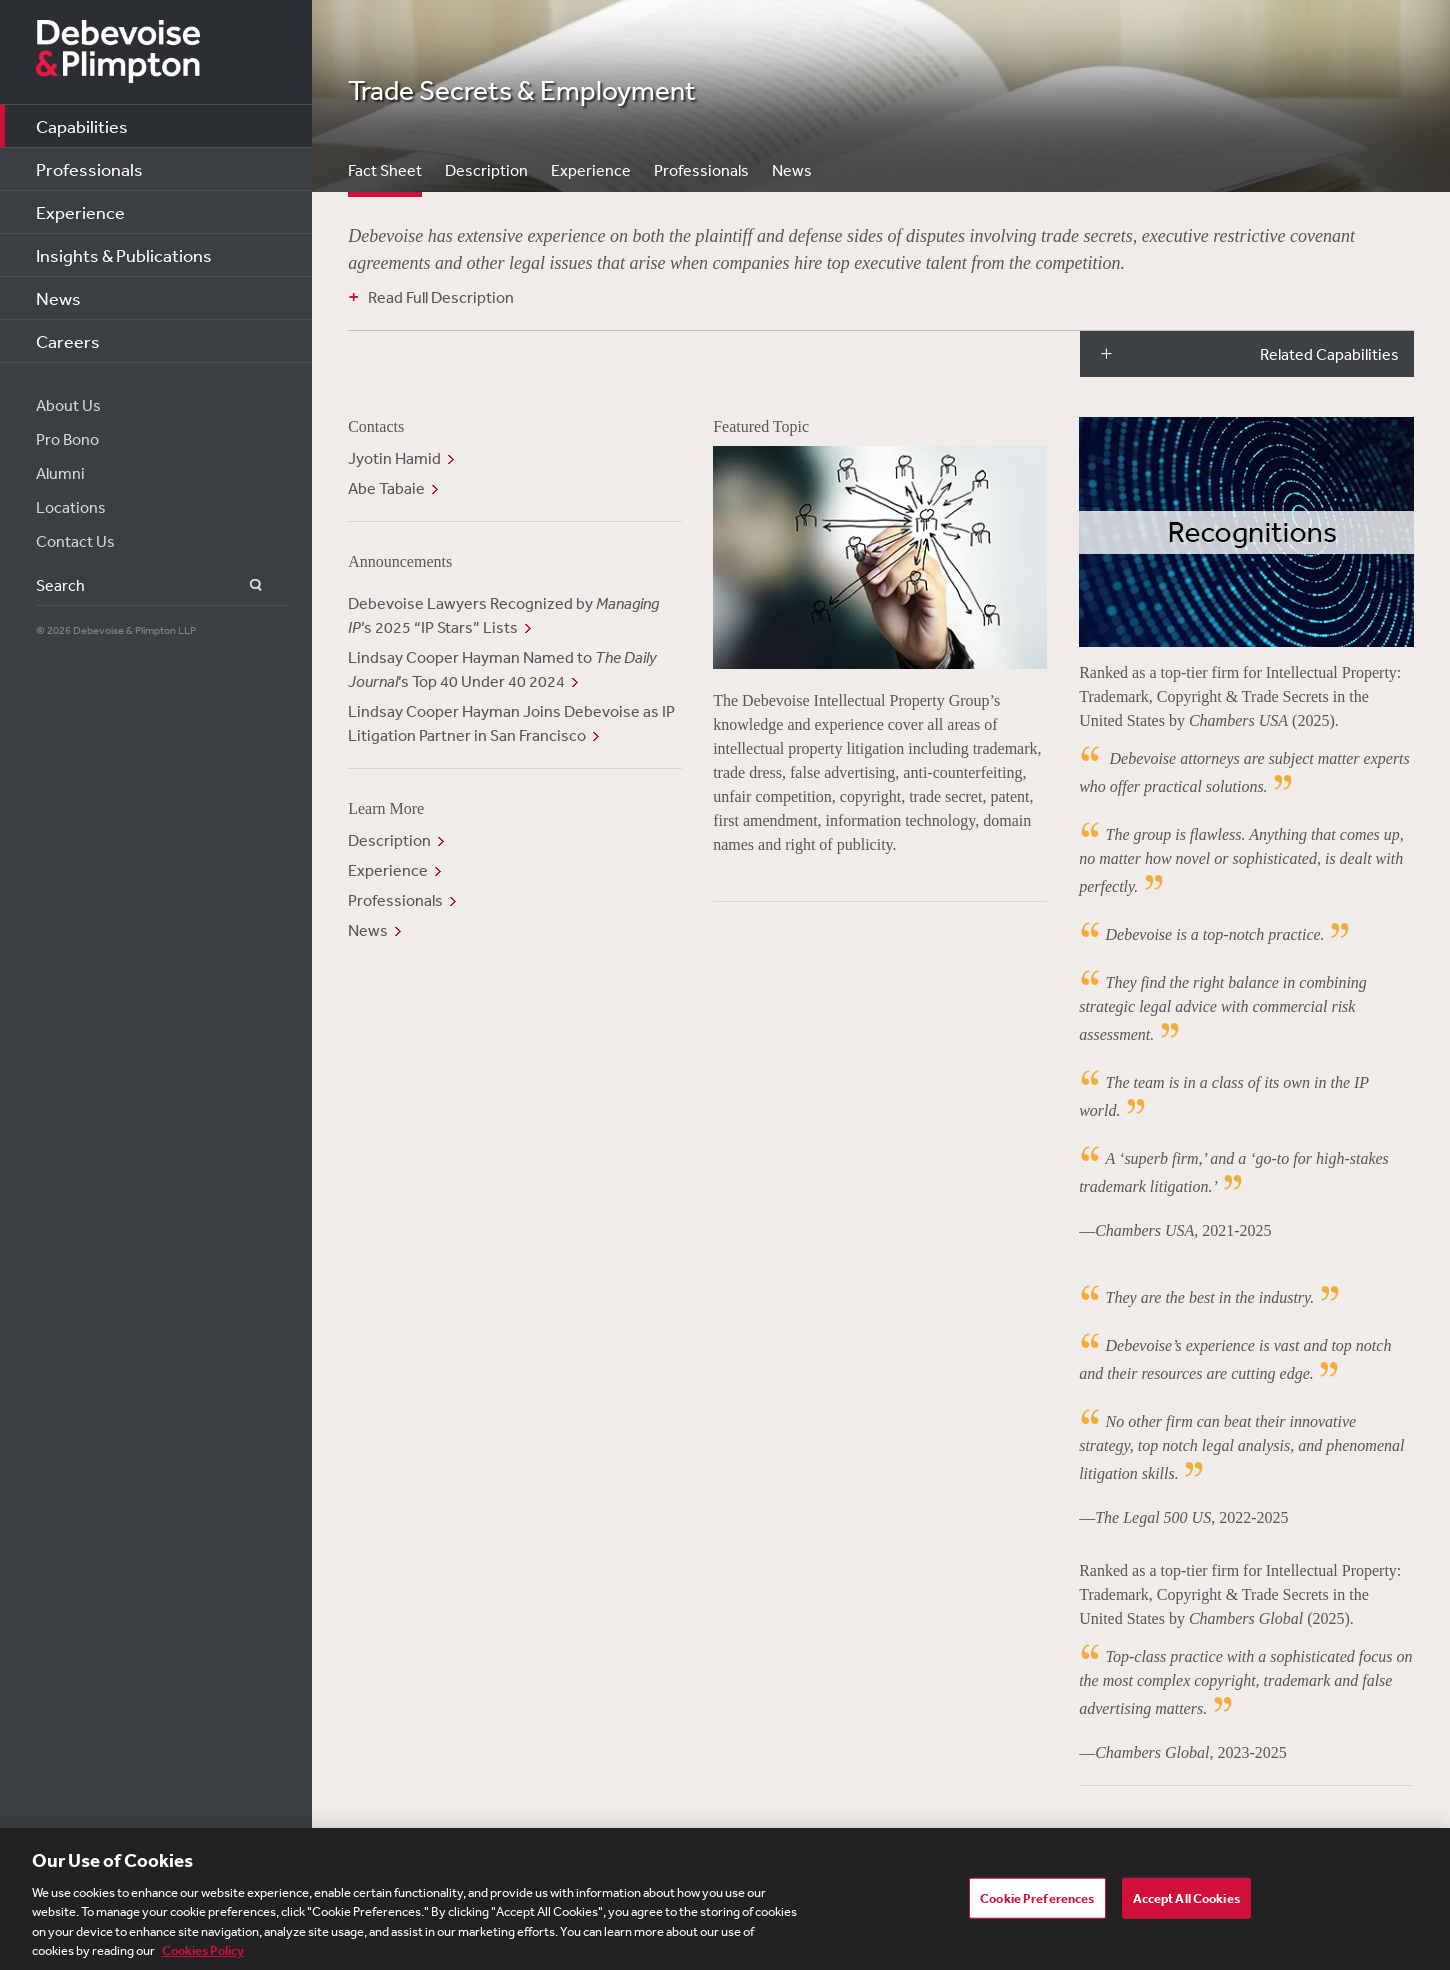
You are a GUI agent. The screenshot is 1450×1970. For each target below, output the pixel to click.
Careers (68, 341)
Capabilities (82, 126)
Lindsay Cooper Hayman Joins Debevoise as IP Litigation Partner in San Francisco (511, 723)
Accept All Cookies (1186, 1903)
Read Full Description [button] (441, 297)
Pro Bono (67, 439)
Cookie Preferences (1037, 1903)
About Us (68, 405)
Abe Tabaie (386, 488)
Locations (71, 507)
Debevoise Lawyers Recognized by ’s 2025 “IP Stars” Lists (503, 615)
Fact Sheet (385, 170)
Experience (80, 212)
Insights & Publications (124, 255)
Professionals (89, 169)
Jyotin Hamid (394, 458)
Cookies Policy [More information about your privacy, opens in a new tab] (203, 1957)
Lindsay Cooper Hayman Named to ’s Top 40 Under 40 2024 (502, 669)
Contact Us (75, 541)
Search (244, 585)
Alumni (60, 473)
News (58, 298)
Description (486, 170)
